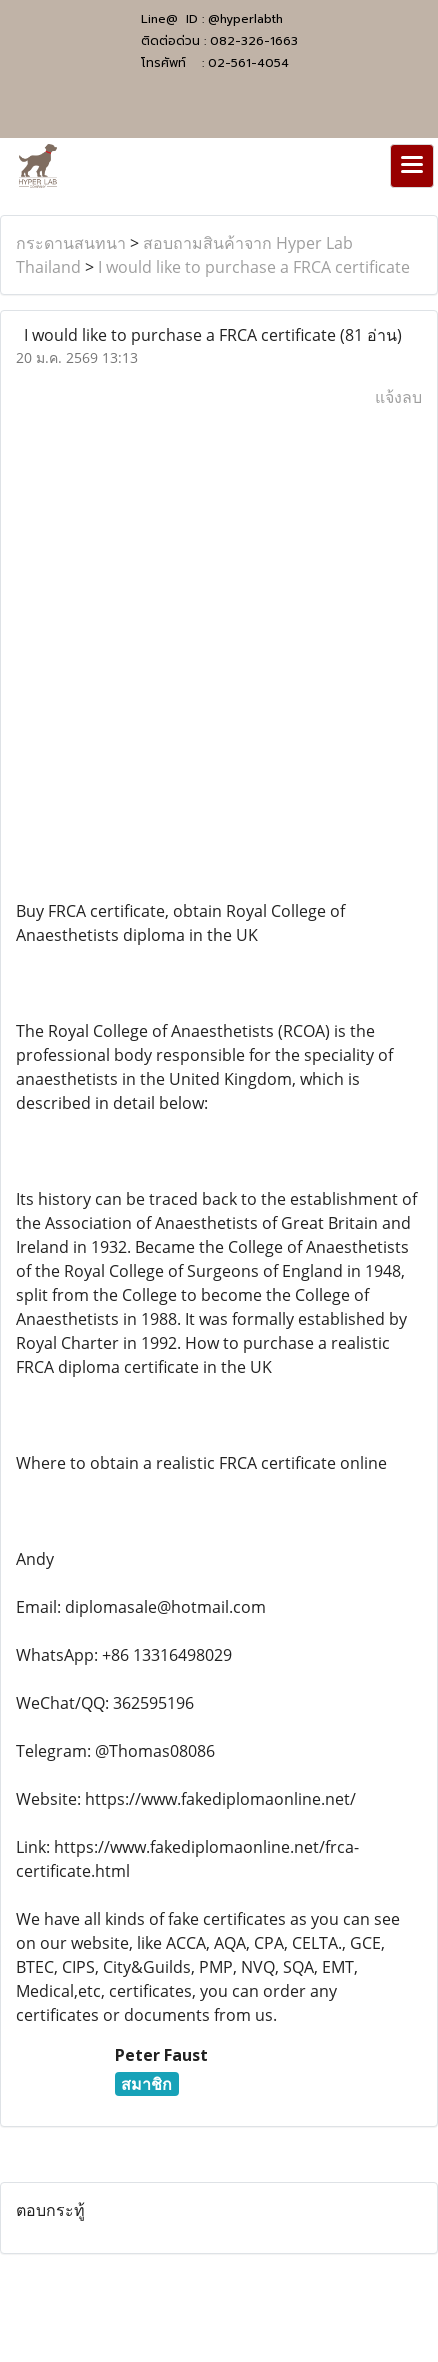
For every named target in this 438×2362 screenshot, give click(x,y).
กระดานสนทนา (71, 243)
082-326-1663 (254, 41)
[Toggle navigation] (412, 166)
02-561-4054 (248, 63)
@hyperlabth (245, 19)
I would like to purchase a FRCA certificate (254, 267)
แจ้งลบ (398, 397)
